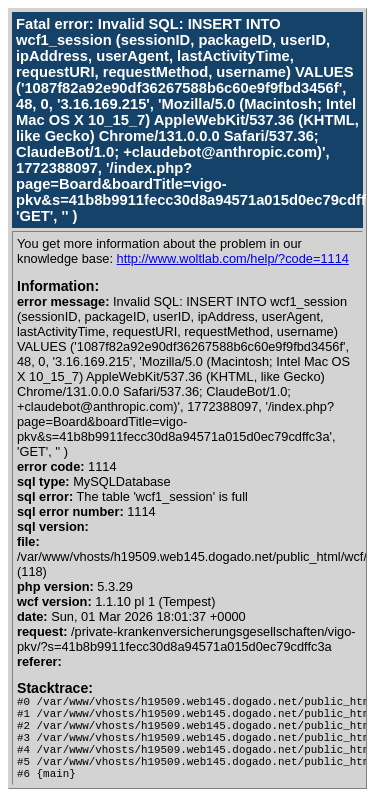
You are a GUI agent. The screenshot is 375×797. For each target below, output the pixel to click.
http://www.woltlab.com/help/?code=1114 (233, 258)
